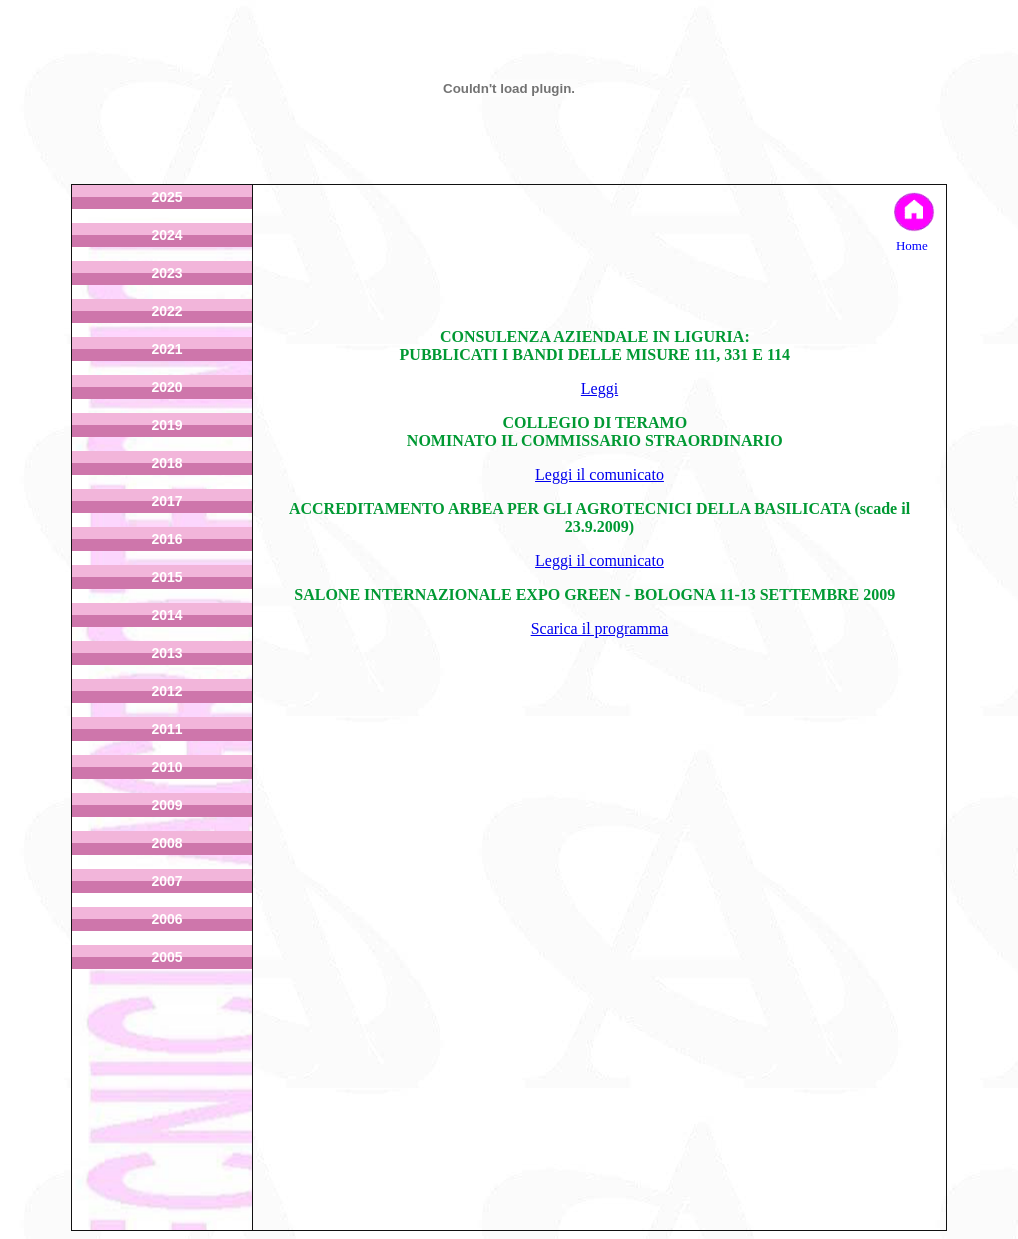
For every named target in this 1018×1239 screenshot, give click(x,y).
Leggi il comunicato (599, 474)
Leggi (599, 388)
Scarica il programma (600, 628)
